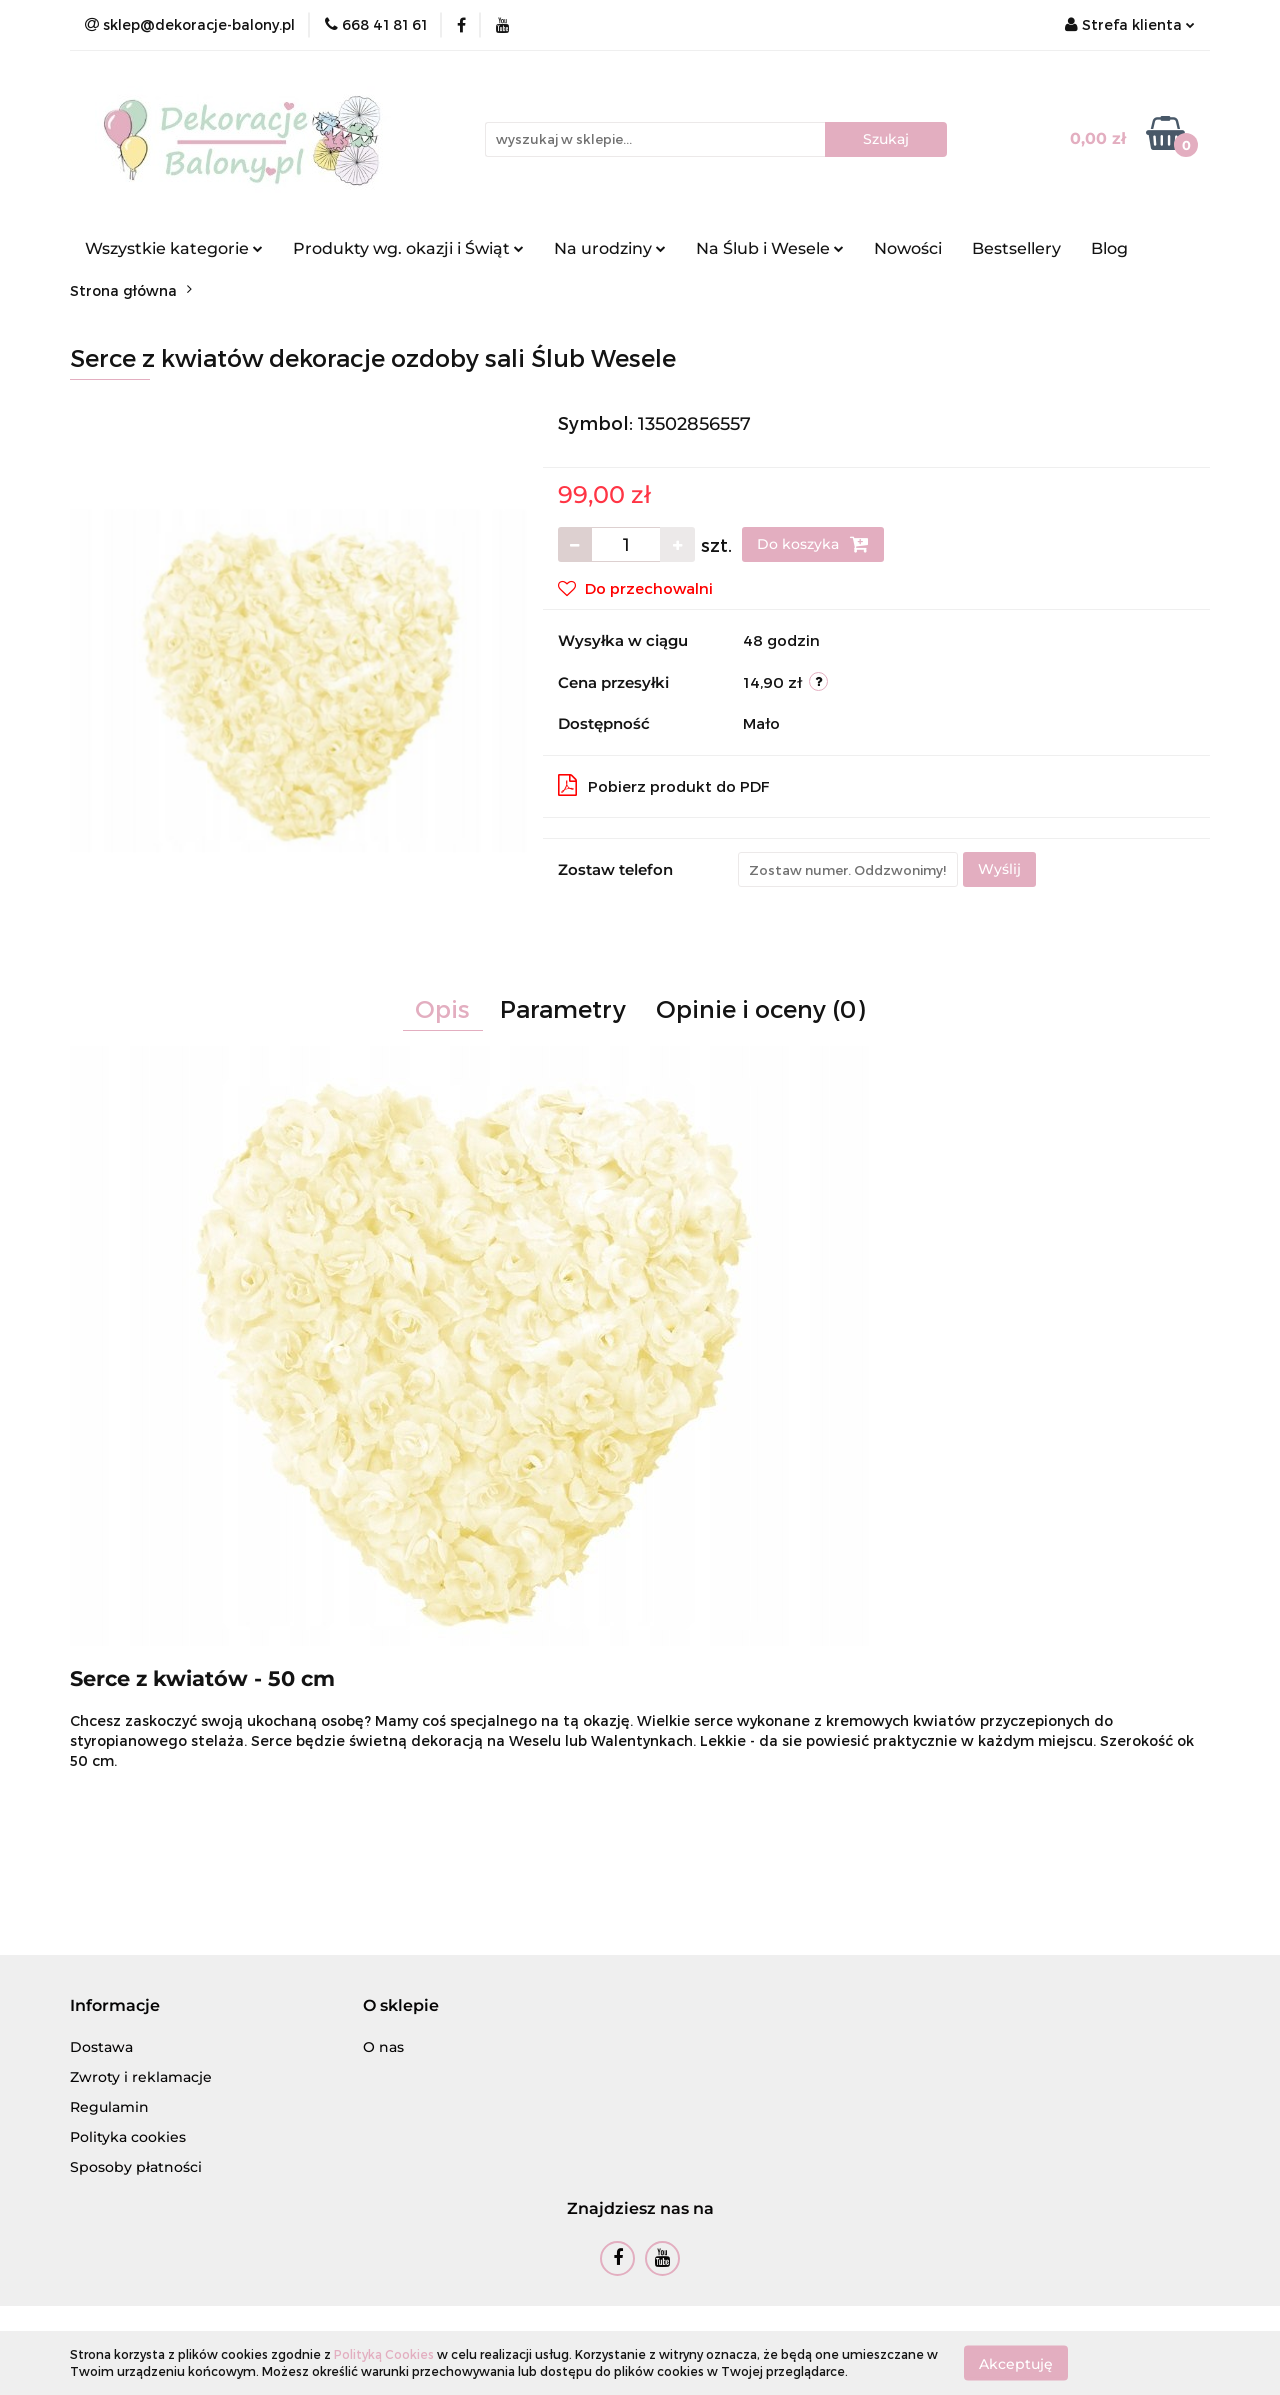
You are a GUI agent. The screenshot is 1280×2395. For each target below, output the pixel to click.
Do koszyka (813, 544)
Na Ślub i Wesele (770, 248)
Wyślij (999, 869)
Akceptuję (1016, 2363)
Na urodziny (610, 248)
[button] (115, 2006)
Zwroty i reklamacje (141, 2077)
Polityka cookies (128, 2137)
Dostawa (101, 2047)
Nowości (908, 248)
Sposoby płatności (136, 2167)
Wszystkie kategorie (174, 248)
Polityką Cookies (384, 2354)
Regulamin (109, 2107)
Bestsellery (1016, 248)
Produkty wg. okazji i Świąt (408, 248)
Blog (1109, 248)
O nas (383, 2047)
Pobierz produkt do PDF (664, 785)
